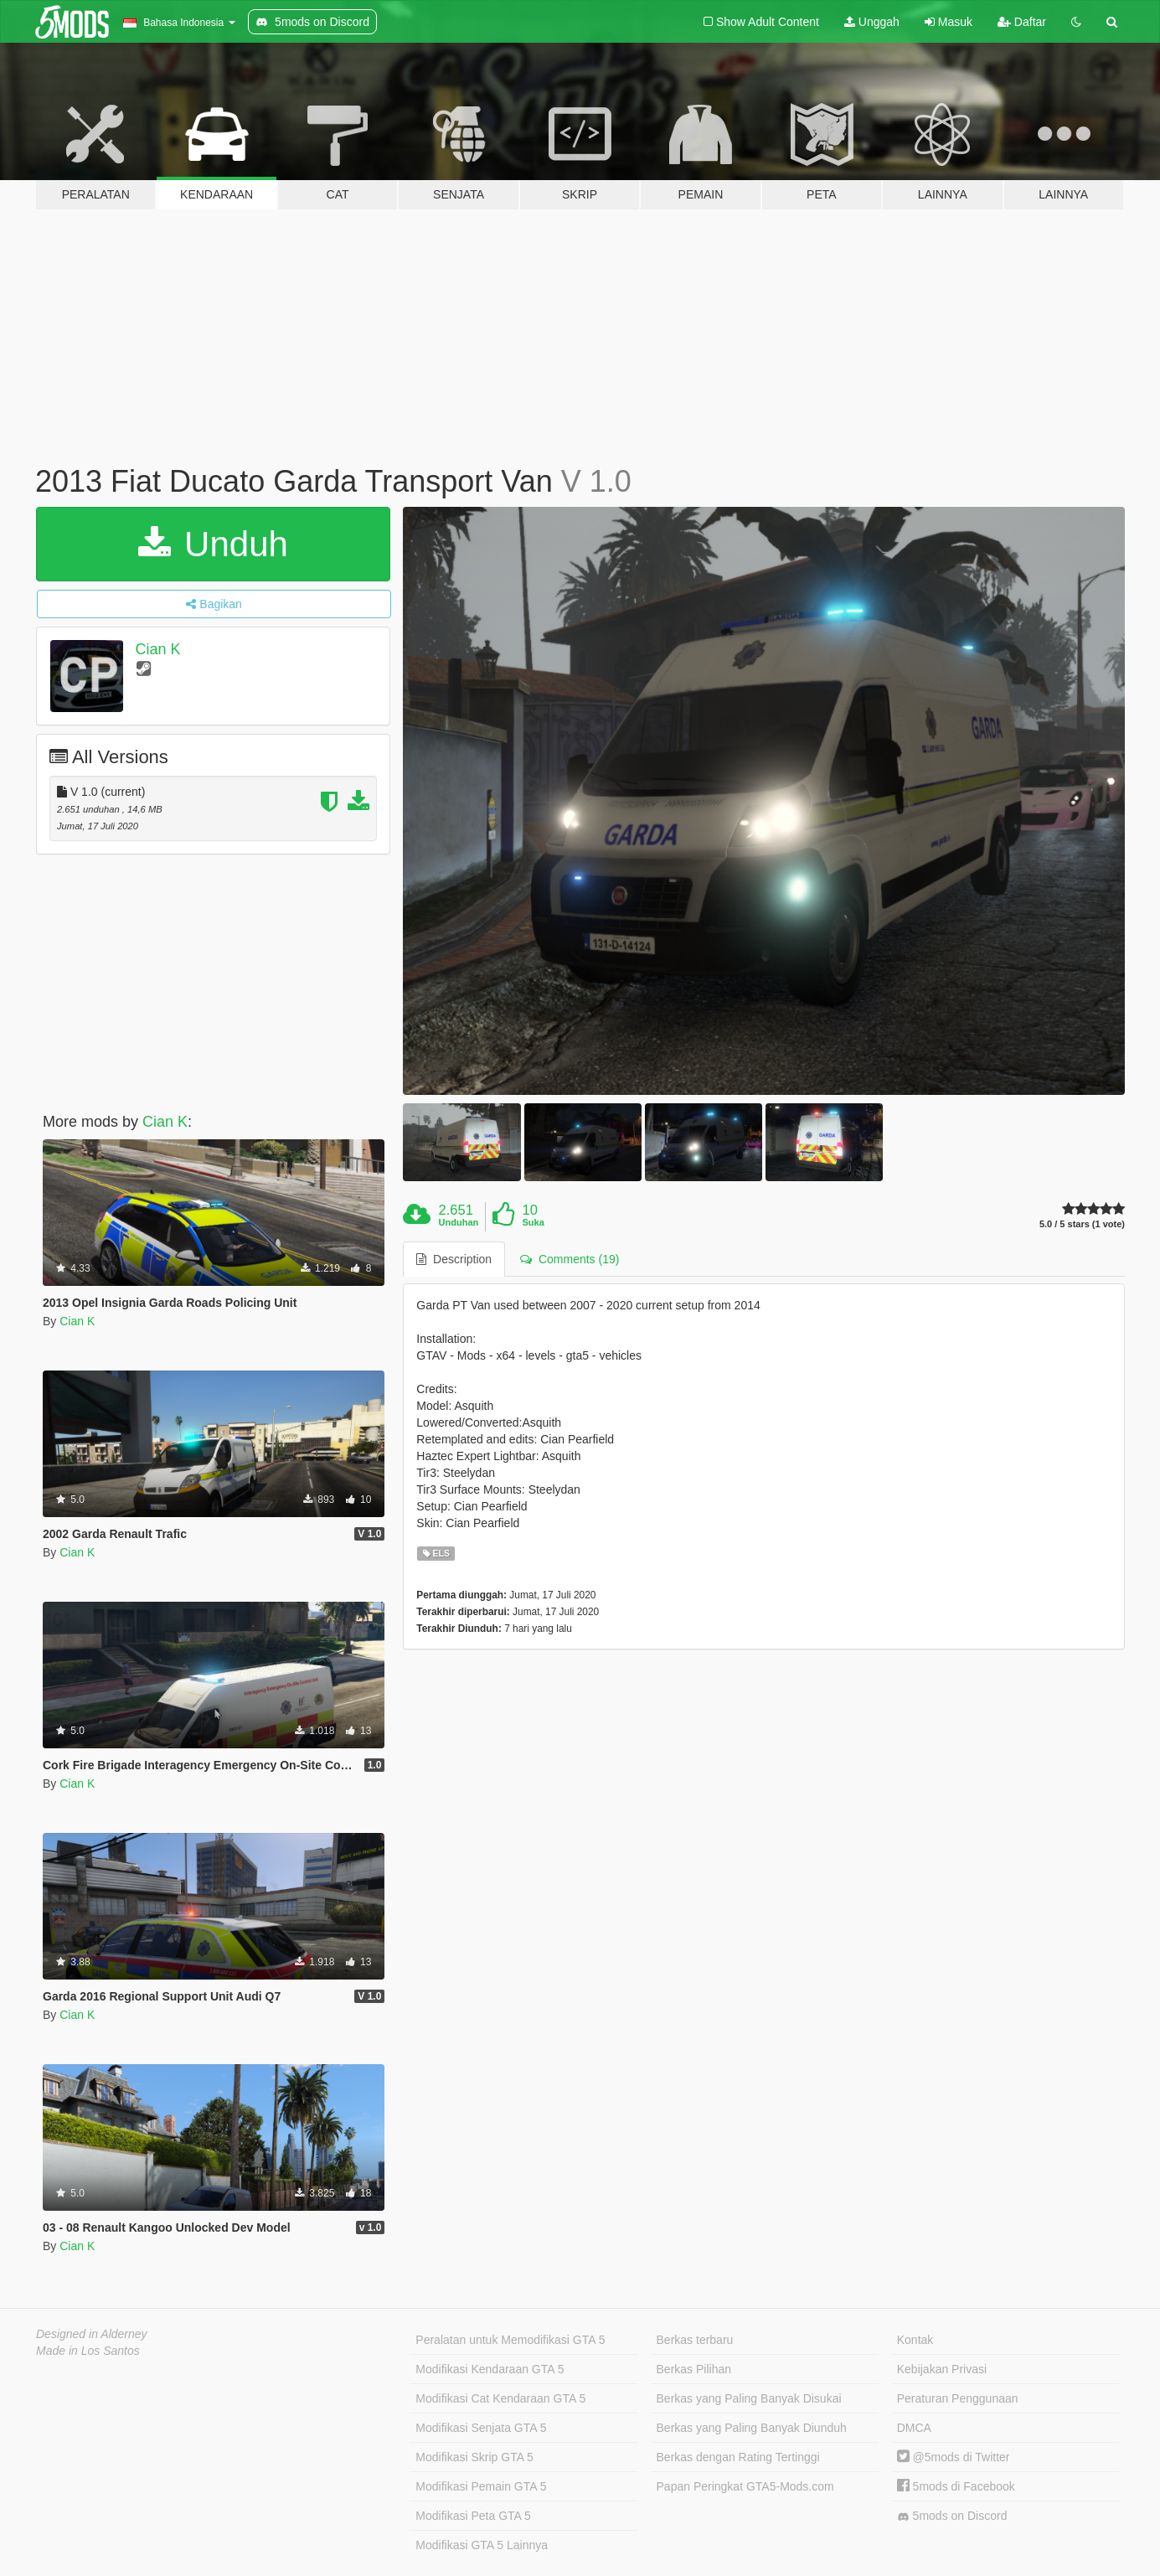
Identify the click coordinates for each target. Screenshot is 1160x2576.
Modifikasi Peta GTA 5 (472, 2515)
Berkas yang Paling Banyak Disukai (749, 2398)
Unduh (212, 544)
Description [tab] (454, 1259)
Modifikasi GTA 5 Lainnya (481, 2545)
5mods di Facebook (956, 2486)
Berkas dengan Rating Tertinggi (738, 2457)
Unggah (872, 21)
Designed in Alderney (91, 2334)
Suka (533, 1222)
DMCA (914, 2427)
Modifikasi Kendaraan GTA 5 (489, 2369)
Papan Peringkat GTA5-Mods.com (745, 2486)
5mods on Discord (952, 2516)
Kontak (915, 2339)
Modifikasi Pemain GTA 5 (480, 2486)
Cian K (158, 649)
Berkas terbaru (695, 2339)
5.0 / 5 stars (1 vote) (1082, 1224)
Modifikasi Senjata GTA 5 (480, 2427)
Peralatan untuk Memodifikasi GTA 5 (510, 2339)
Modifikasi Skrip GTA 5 (474, 2457)
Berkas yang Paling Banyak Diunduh (752, 2427)
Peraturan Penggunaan (957, 2398)
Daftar (1022, 21)
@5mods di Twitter (953, 2457)
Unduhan (459, 1222)
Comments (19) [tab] (569, 1259)
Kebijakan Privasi (942, 2369)
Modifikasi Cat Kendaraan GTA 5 (500, 2398)
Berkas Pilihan (694, 2369)
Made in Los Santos (88, 2350)
